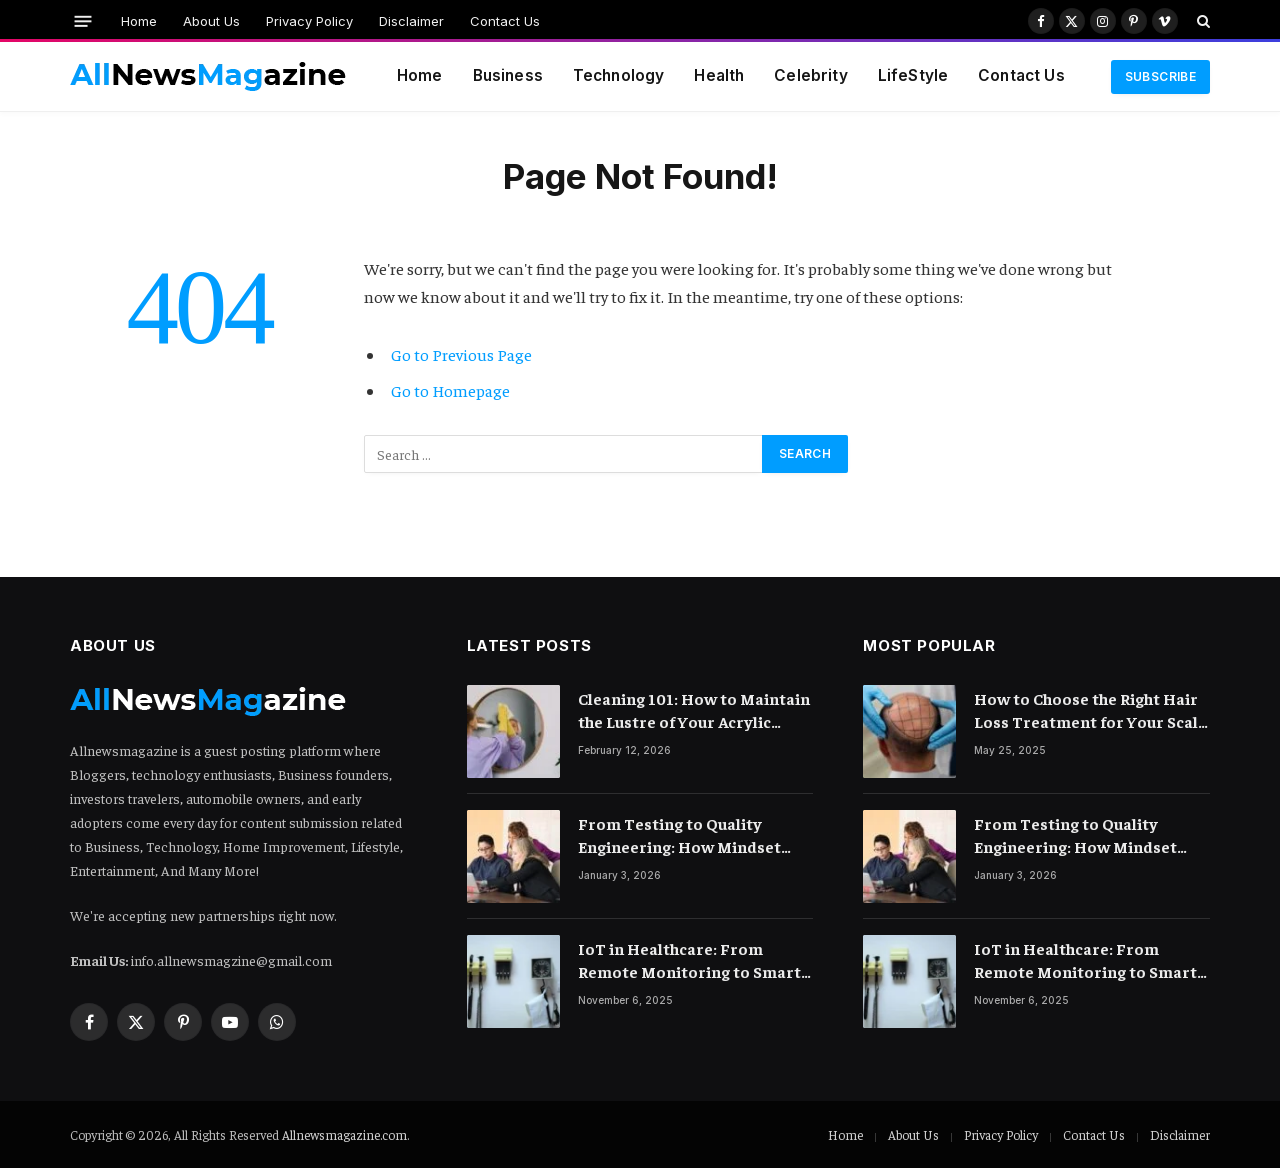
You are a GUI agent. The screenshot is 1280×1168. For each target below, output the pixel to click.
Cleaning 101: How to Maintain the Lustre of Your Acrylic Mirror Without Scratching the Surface (694, 710)
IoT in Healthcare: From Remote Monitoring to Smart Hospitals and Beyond (689, 960)
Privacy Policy (309, 21)
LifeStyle (913, 75)
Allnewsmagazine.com (344, 1134)
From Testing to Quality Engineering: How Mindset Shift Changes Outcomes (679, 835)
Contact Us (505, 21)
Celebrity (810, 75)
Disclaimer (411, 21)
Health (719, 75)
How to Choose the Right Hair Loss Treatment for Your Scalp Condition (1091, 710)
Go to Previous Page (461, 354)
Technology (619, 75)
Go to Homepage (450, 390)
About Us (211, 21)
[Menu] (83, 20)
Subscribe (1160, 76)
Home (139, 21)
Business (508, 75)
